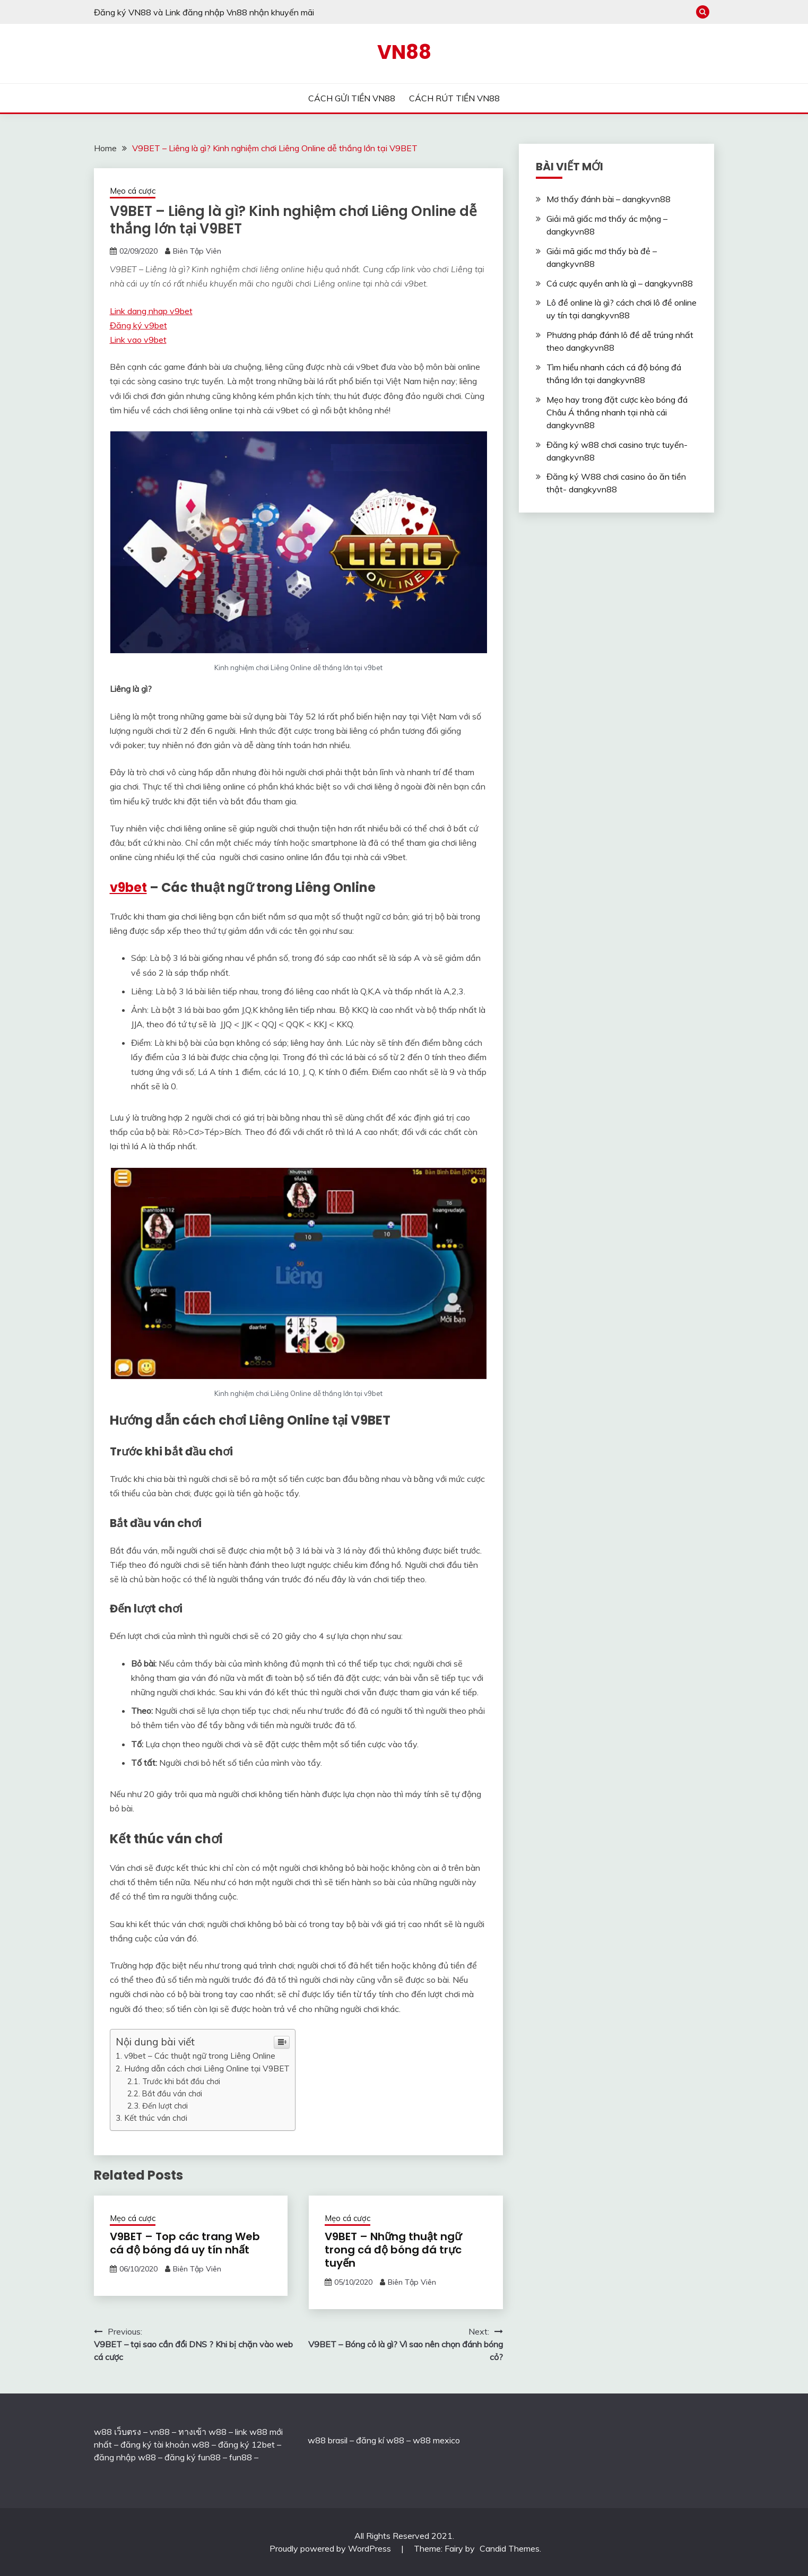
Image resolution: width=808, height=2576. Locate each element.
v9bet (128, 887)
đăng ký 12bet (246, 2444)
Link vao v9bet (138, 339)
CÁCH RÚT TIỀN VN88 (454, 98)
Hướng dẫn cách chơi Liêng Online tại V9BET (207, 2068)
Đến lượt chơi (165, 2106)
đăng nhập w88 (125, 2457)
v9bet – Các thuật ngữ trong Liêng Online (199, 2056)
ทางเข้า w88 (202, 2431)
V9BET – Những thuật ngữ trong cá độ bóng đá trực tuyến (393, 2249)
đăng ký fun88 (192, 2457)
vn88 (160, 2431)
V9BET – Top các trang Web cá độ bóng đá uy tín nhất (185, 2243)
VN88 (404, 52)
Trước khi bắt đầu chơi (181, 2081)
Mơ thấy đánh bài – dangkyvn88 (608, 199)
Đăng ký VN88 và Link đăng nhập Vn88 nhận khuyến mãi (204, 12)
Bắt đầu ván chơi (172, 2093)
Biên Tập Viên (197, 251)
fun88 (240, 2457)
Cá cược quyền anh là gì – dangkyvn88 (619, 283)
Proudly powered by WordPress (331, 2548)
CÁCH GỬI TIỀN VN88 (351, 98)
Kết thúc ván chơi (155, 2118)
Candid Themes (510, 2548)
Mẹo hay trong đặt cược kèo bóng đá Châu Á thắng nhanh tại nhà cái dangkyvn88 (617, 412)
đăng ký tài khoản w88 (165, 2444)
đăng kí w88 (380, 2440)
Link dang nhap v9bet (151, 311)
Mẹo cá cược (132, 191)
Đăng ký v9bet (138, 325)
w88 (317, 2440)
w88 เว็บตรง (117, 2431)
